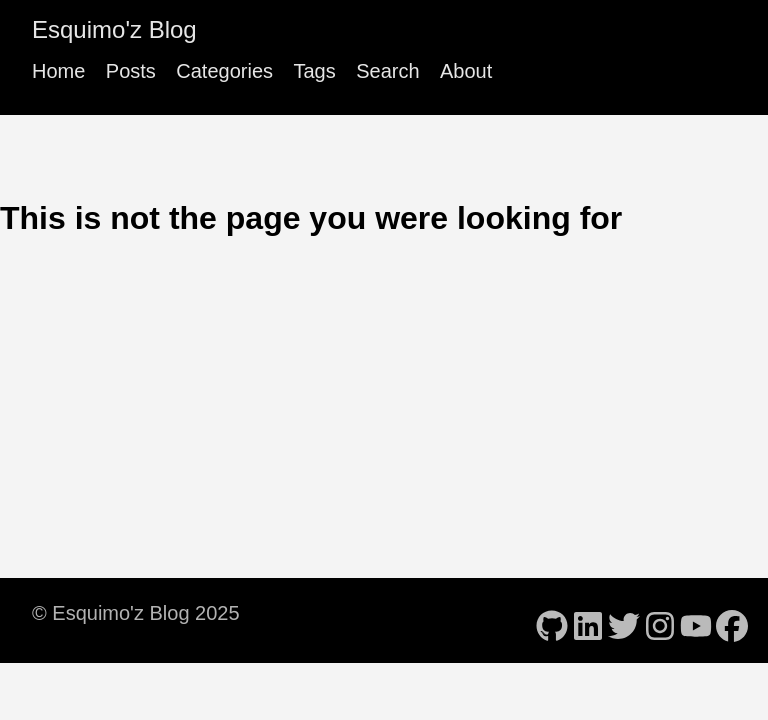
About (466, 71)
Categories (224, 71)
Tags (314, 71)
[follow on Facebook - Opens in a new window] (732, 620)
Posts (131, 71)
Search (387, 71)
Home (58, 71)
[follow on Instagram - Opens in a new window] (660, 620)
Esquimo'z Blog (114, 29)
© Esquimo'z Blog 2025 (136, 613)
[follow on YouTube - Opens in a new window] (696, 620)
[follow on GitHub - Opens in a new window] (552, 620)
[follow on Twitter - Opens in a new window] (624, 620)
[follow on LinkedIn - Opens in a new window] (588, 620)
